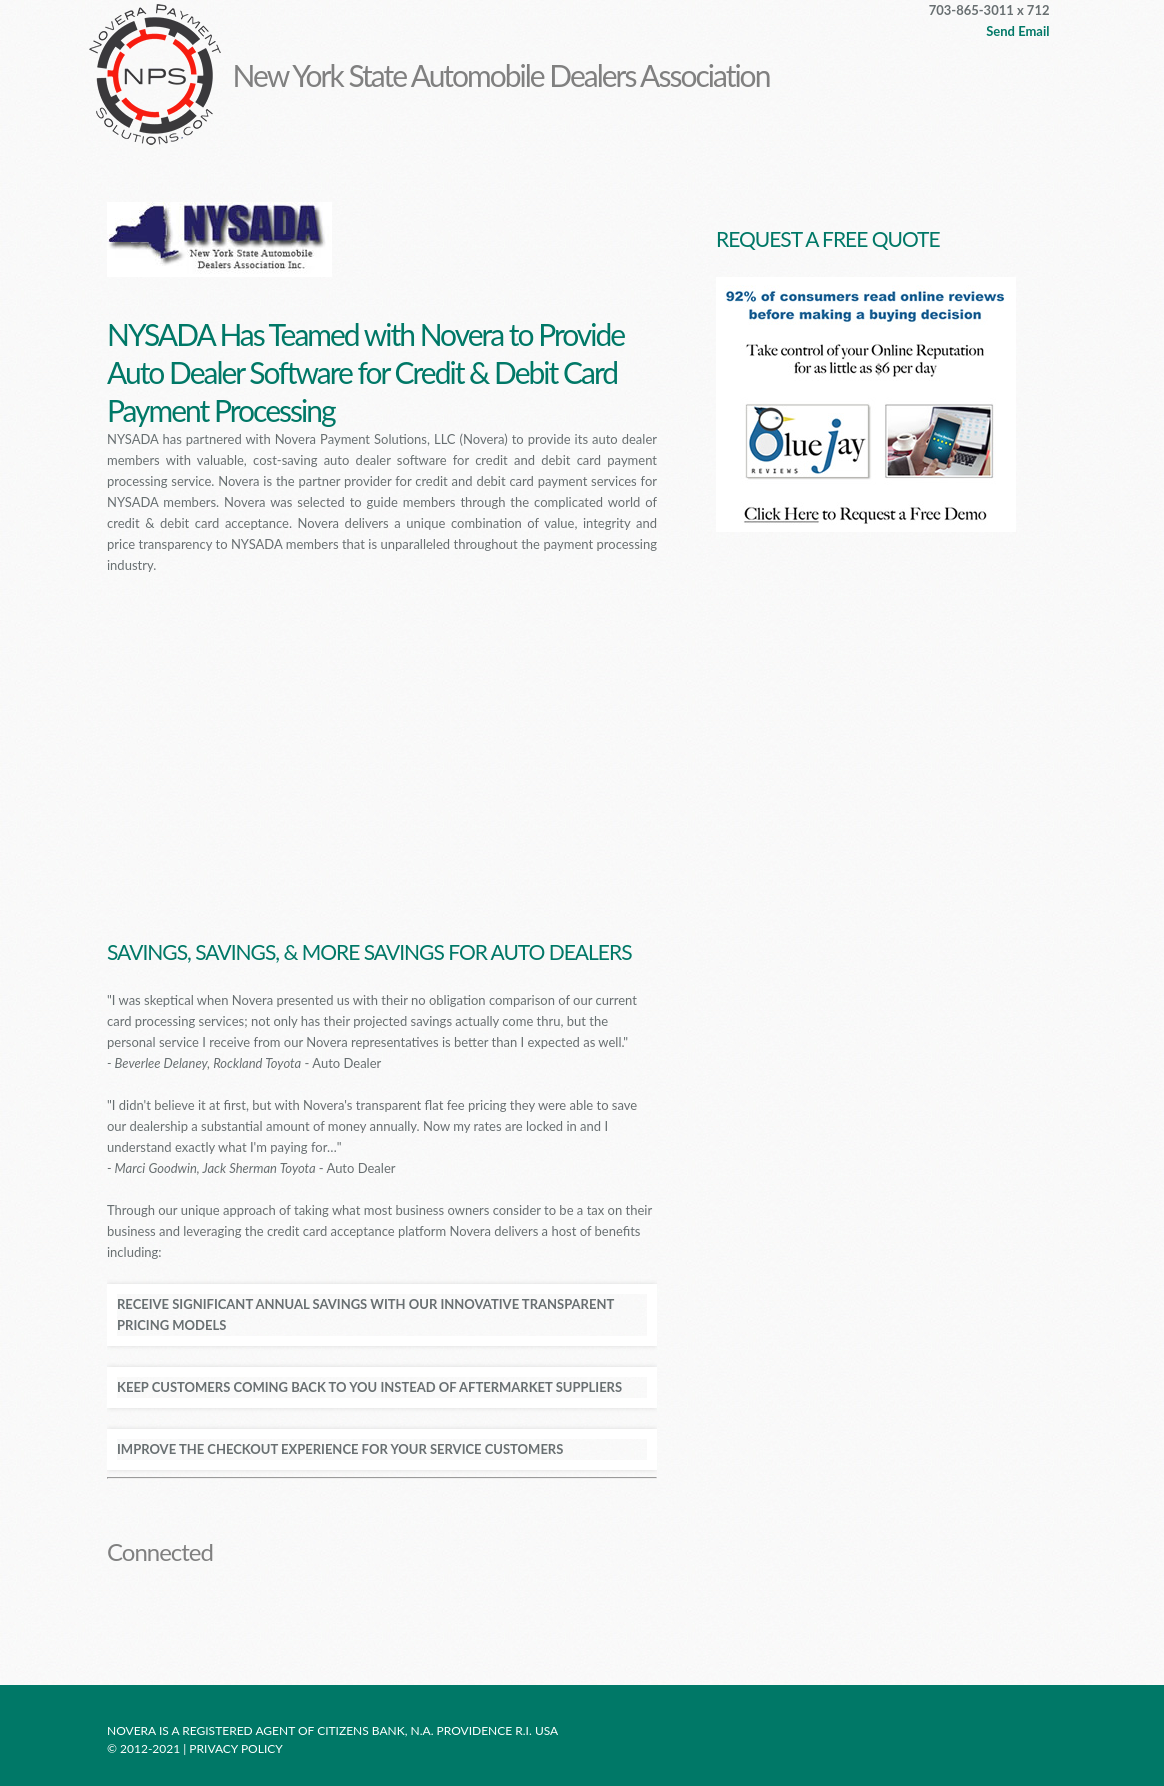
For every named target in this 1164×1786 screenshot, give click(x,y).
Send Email (1017, 31)
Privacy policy (237, 1748)
